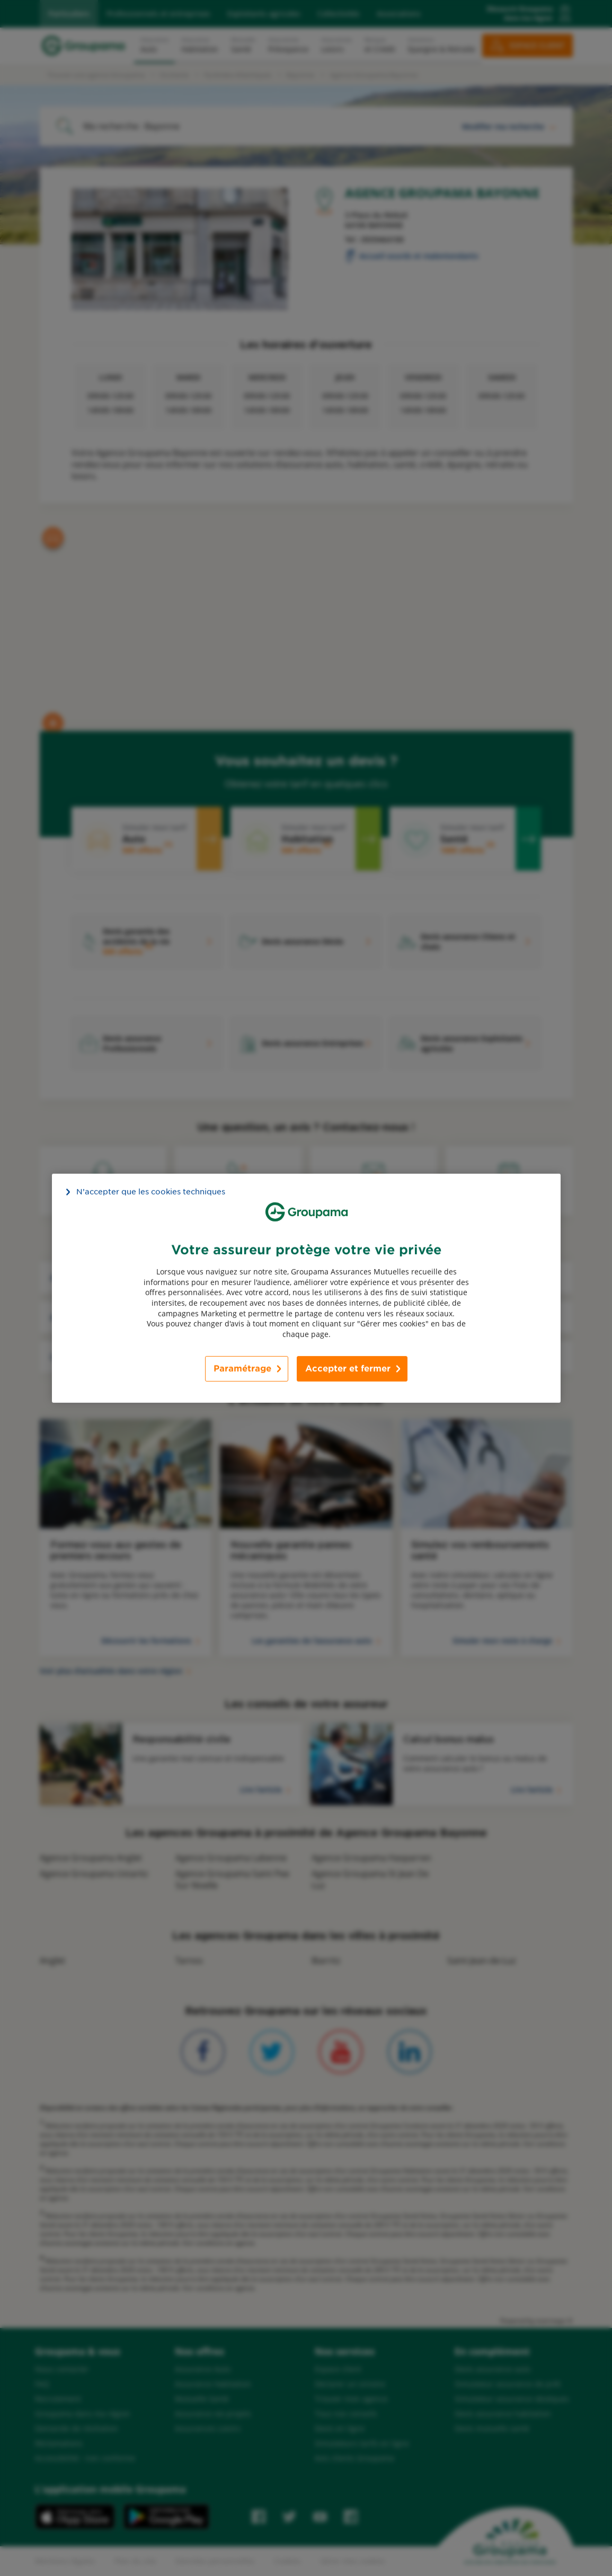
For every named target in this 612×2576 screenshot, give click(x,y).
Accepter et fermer (348, 1369)
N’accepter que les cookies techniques (150, 1191)
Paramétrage (242, 1369)
